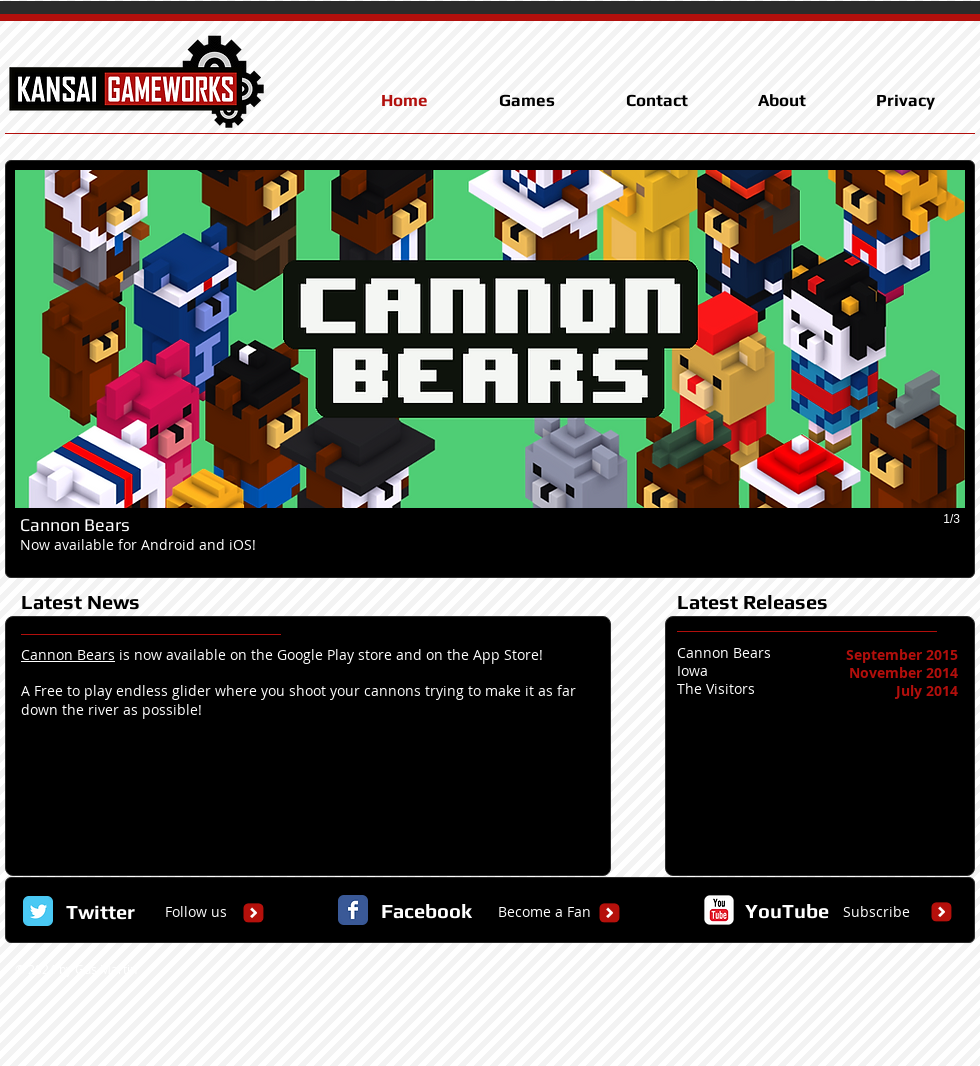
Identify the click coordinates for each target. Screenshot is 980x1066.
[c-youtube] (719, 910)
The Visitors (716, 688)
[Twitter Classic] (38, 911)
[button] (490, 369)
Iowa (692, 670)
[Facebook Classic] (353, 910)
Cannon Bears (68, 654)
